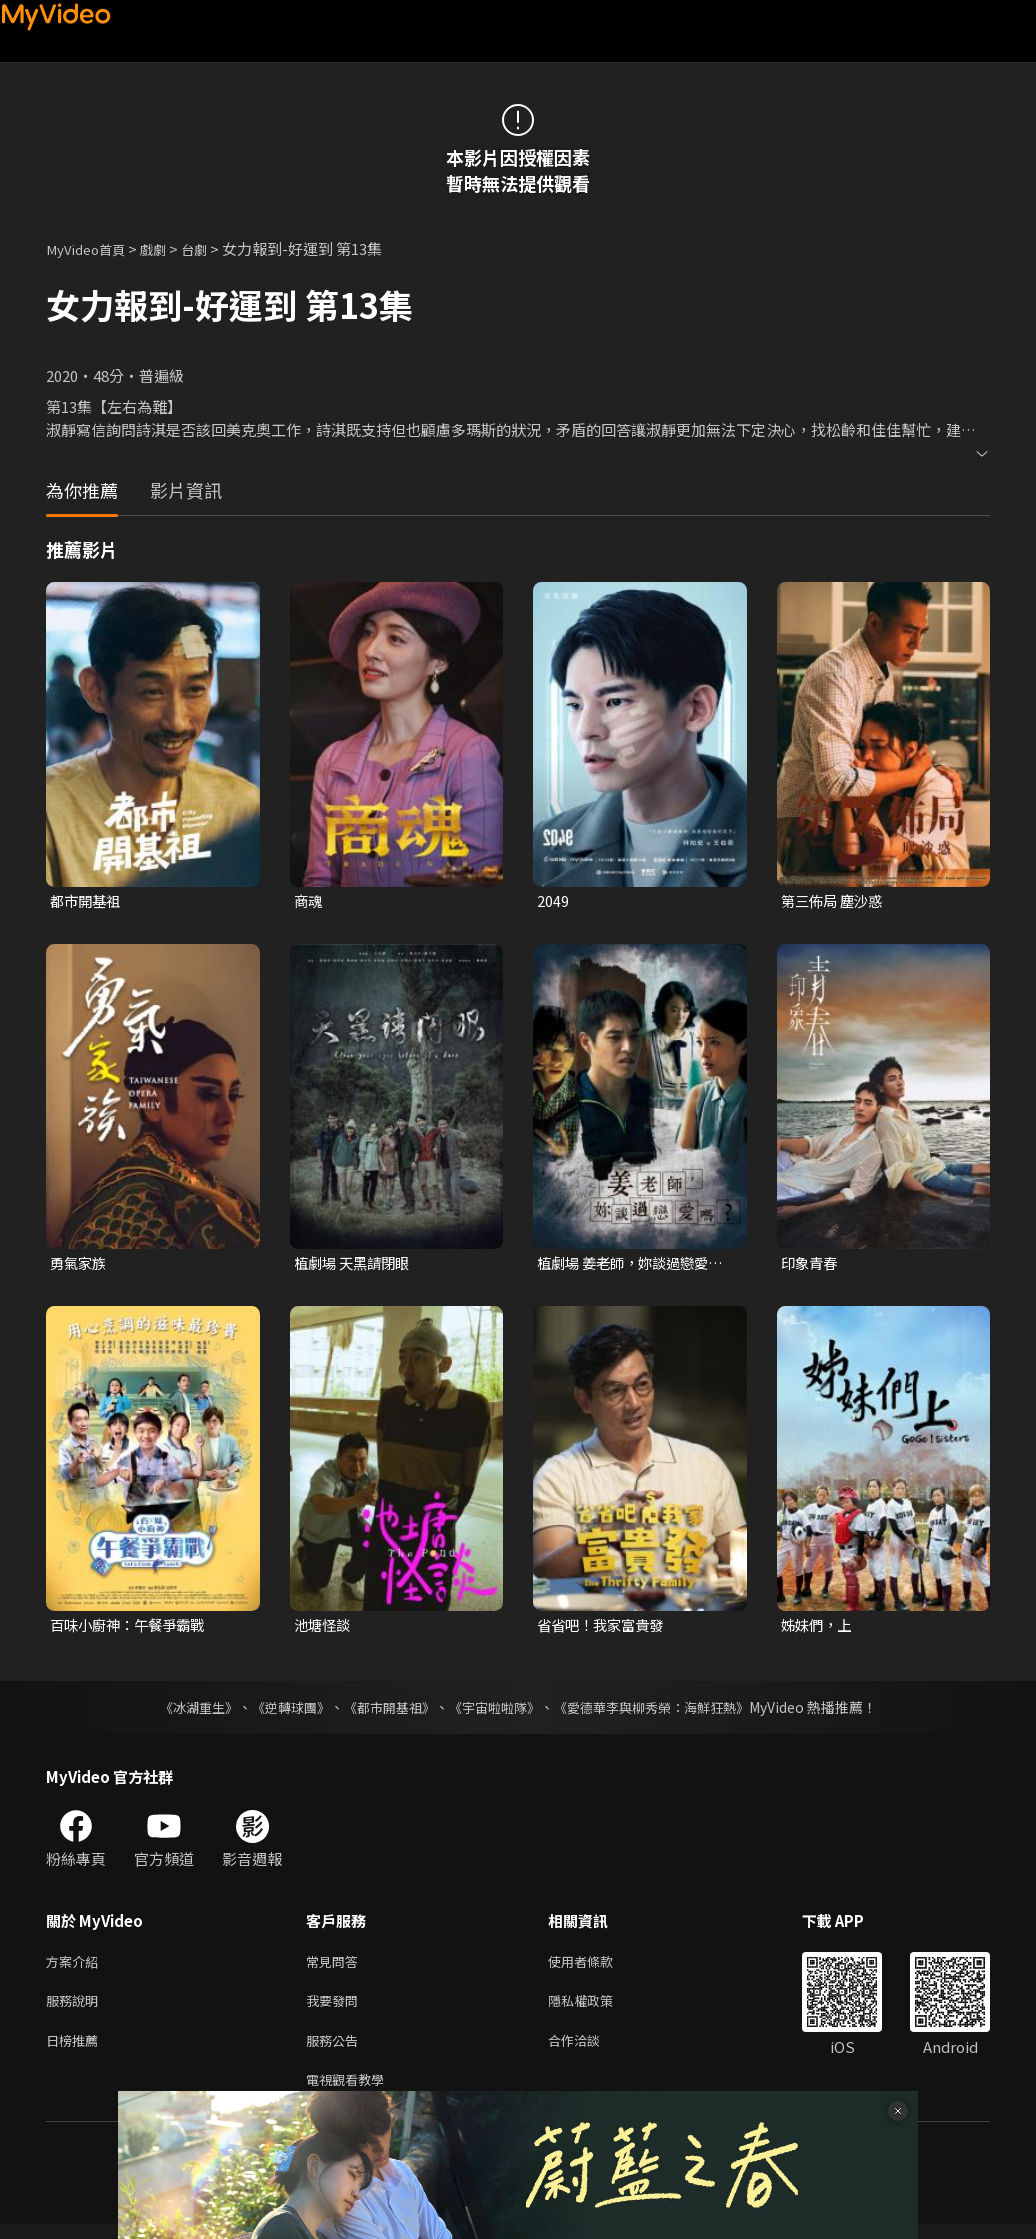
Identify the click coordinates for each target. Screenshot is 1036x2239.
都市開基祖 (87, 901)
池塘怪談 (324, 1627)
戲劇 (167, 248)
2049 (553, 901)
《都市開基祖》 (384, 1711)
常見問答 (336, 1966)
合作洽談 (590, 2050)
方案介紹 (76, 1966)
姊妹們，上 (818, 1627)
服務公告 (336, 2050)
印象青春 (811, 1264)
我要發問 (336, 2008)
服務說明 (76, 2008)
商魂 (309, 901)
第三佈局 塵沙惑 (835, 901)
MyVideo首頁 (91, 248)
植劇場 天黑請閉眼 (355, 1264)
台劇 (212, 248)
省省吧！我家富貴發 (604, 1627)
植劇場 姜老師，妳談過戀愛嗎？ (628, 1265)
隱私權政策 (597, 2008)
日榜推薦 (76, 2050)
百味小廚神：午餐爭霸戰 (132, 1627)
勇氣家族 (80, 1264)
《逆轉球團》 (279, 1711)
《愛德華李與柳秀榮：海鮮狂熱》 (664, 1711)
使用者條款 (597, 1966)
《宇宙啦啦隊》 (496, 1711)
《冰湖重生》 (181, 1711)
